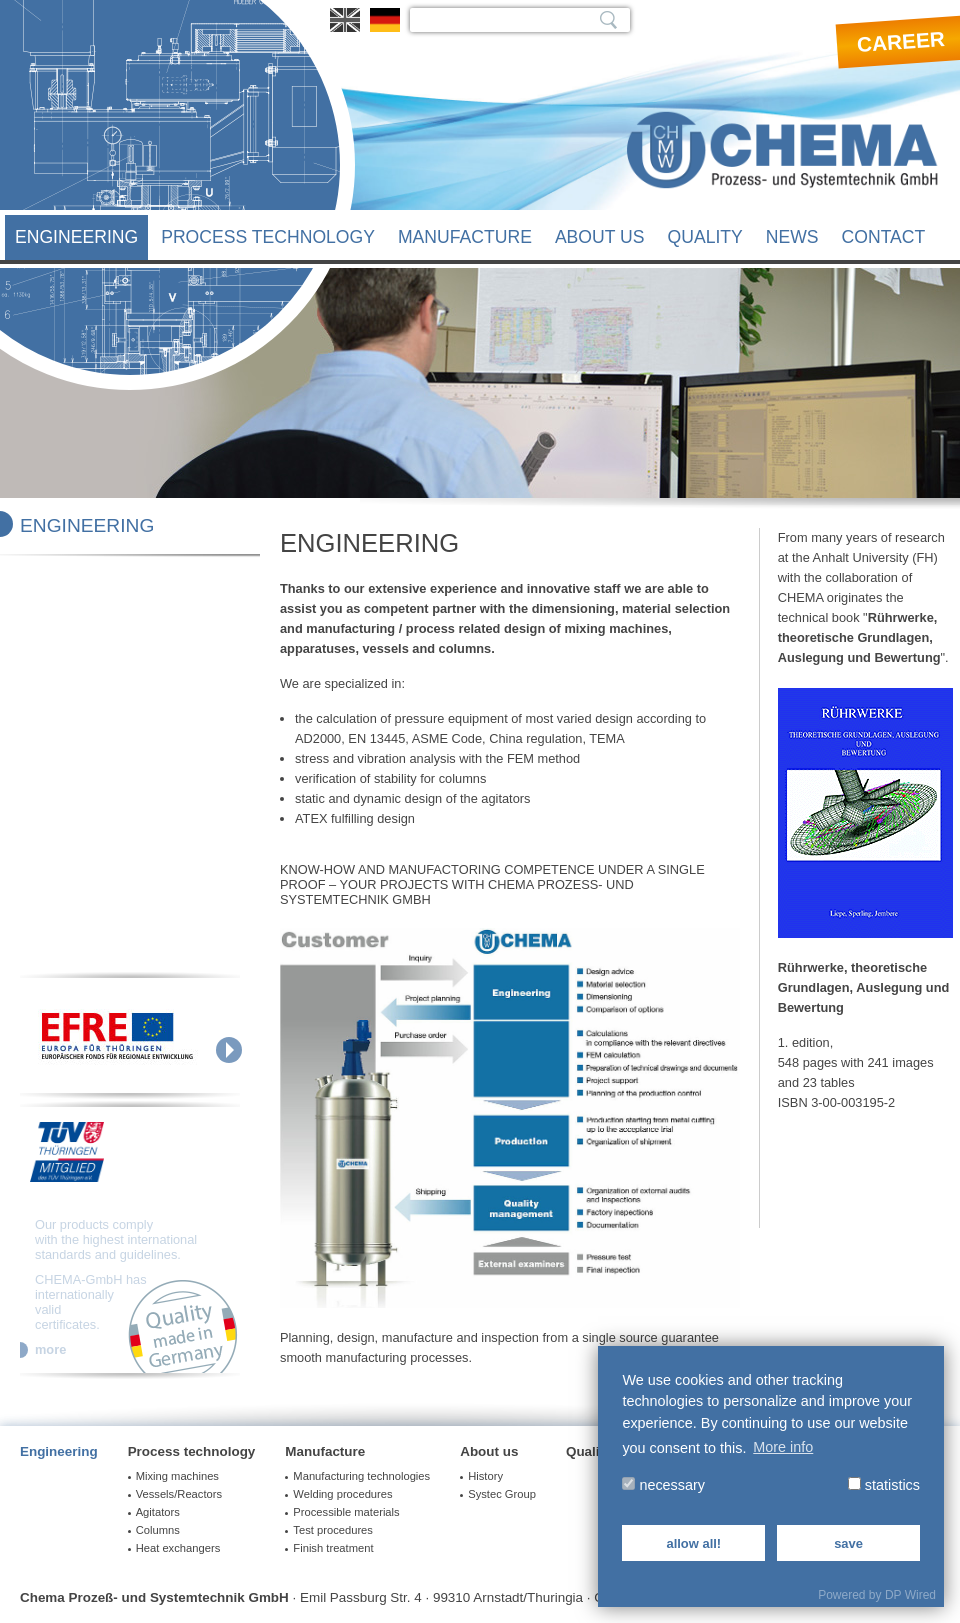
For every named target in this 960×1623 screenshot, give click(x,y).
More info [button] (783, 1447)
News (792, 237)
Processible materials (346, 1512)
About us (600, 237)
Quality (705, 237)
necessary (663, 1485)
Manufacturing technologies (361, 1476)
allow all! (693, 1543)
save (848, 1543)
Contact (884, 237)
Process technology (268, 237)
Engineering (76, 237)
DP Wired (910, 1595)
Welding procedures (342, 1494)
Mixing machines (177, 1476)
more (50, 1350)
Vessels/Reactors (179, 1494)
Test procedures (333, 1530)
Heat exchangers (178, 1548)
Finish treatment (333, 1548)
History (485, 1476)
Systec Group (502, 1494)
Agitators (158, 1512)
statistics (884, 1485)
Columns (158, 1530)
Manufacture (465, 237)
